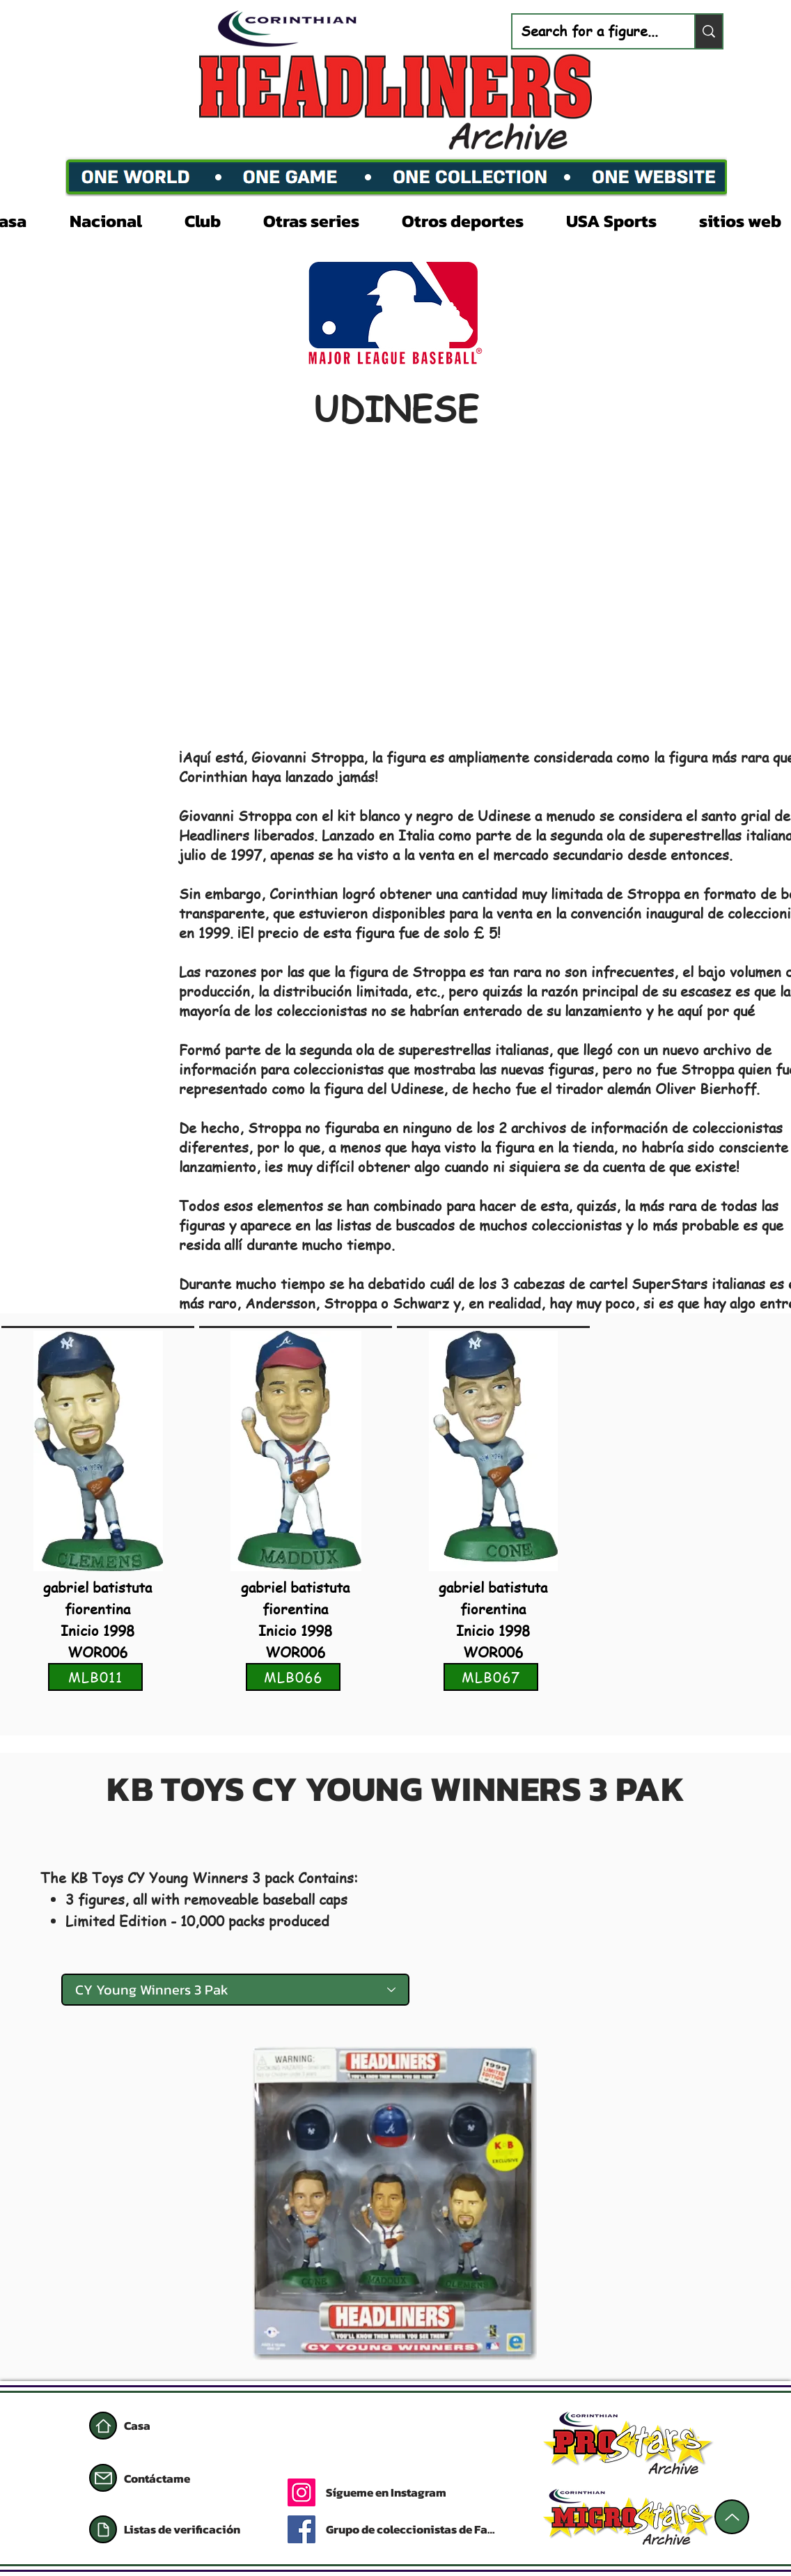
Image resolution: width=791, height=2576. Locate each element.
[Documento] (103, 2529)
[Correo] (103, 2478)
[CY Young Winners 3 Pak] (235, 1990)
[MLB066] (293, 1677)
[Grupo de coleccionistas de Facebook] (413, 2529)
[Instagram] (301, 2492)
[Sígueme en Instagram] (439, 2492)
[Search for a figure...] (593, 31)
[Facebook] (301, 2529)
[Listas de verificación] (190, 2529)
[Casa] (103, 2426)
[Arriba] (731, 2516)
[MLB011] (95, 1677)
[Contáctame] (173, 2478)
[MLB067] (491, 1677)
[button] (116, 219)
